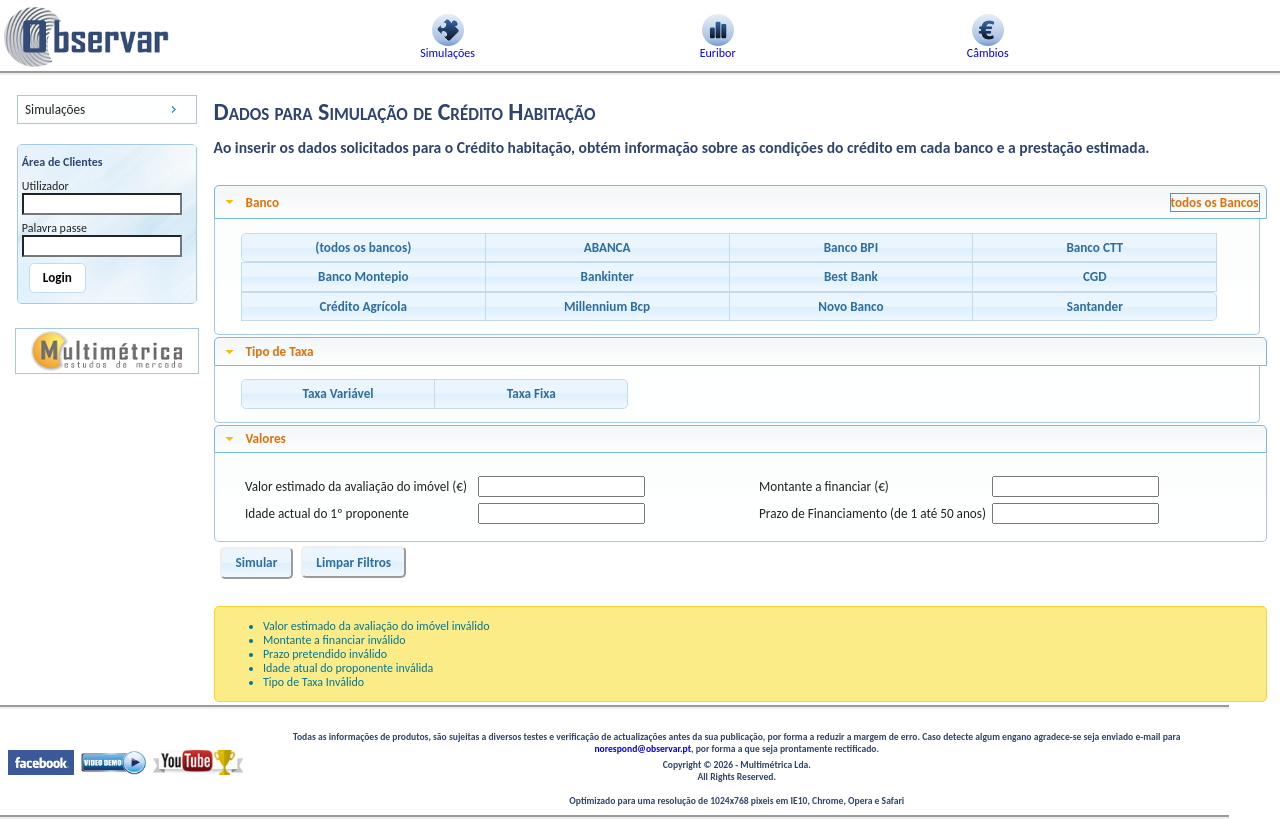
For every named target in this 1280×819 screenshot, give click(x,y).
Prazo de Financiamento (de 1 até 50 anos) (872, 513)
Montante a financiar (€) (824, 486)
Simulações (55, 109)
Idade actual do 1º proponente (327, 513)
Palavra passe (54, 228)
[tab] (741, 202)
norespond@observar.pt (642, 749)
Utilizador (45, 186)
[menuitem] (107, 109)
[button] (363, 248)
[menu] (107, 109)
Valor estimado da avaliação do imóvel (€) (356, 486)
